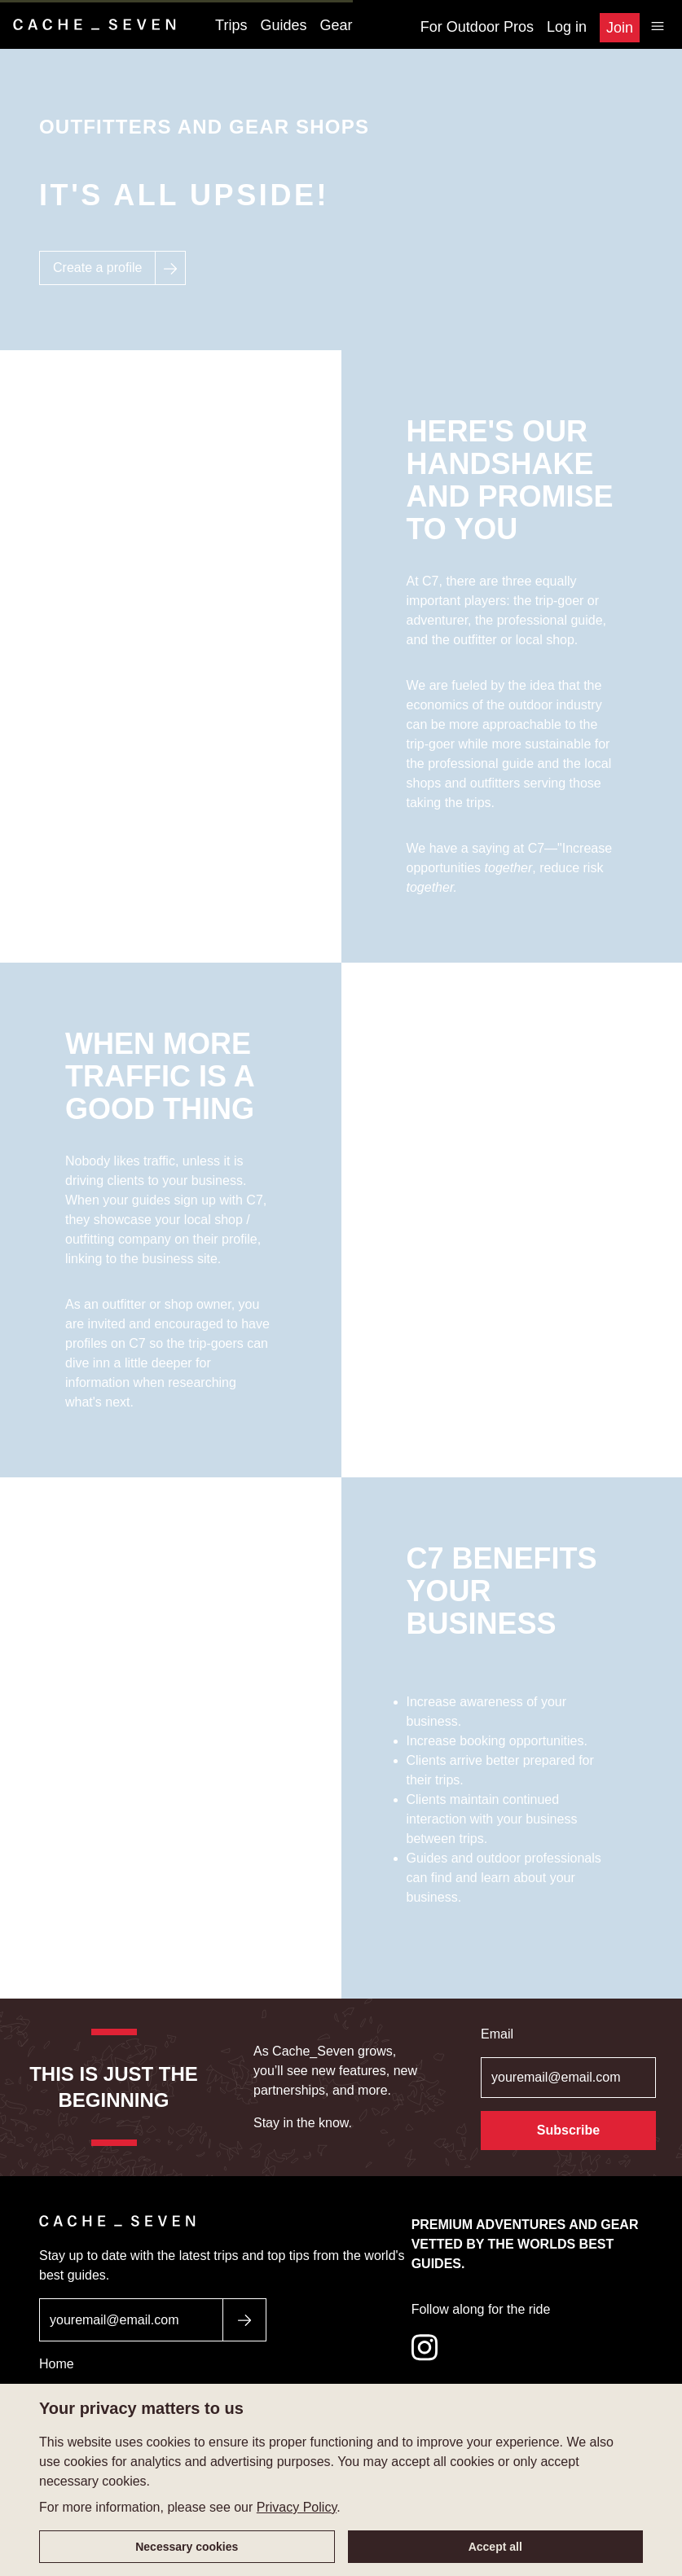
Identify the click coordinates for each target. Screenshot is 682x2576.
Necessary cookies (186, 2546)
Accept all (495, 2546)
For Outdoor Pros (477, 27)
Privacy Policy (297, 2507)
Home (56, 2364)
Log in (567, 27)
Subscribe (568, 2130)
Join (619, 28)
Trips (231, 25)
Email (497, 2034)
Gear (336, 25)
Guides (283, 25)
